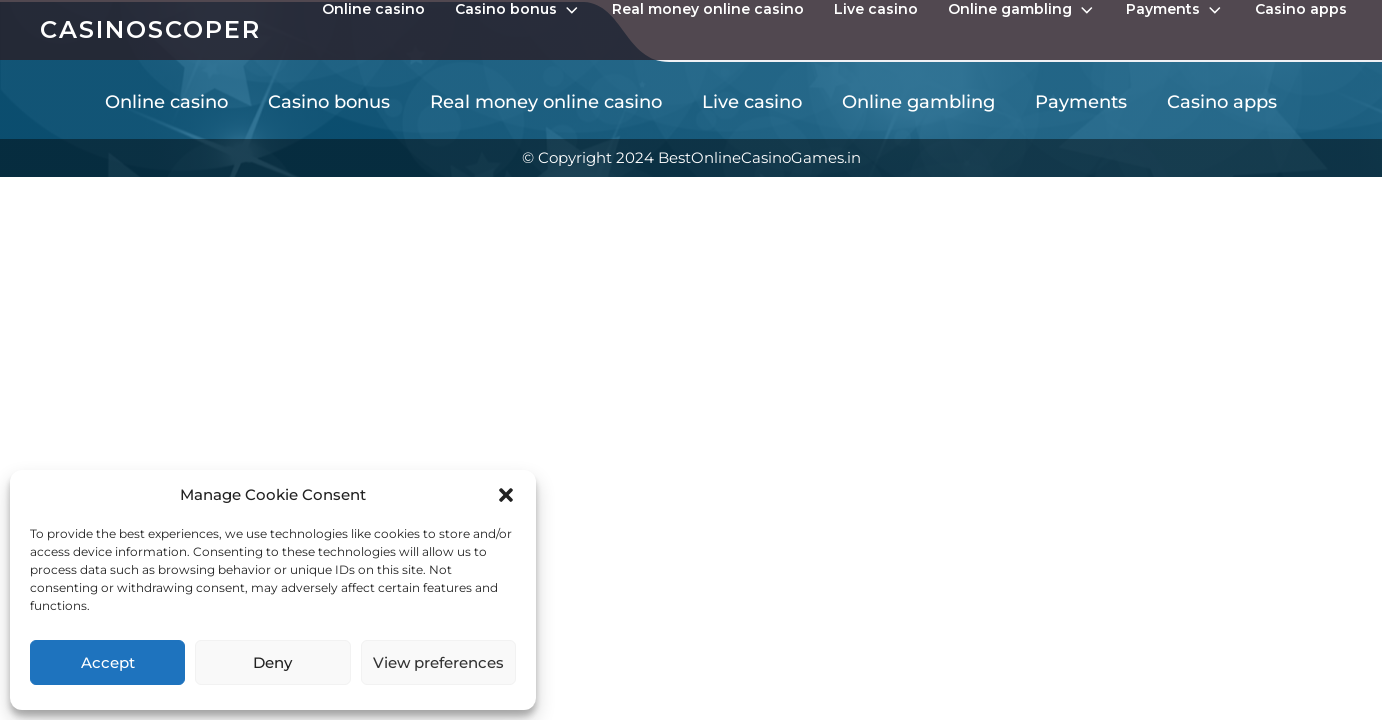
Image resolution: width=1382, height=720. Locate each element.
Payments (1175, 10)
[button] (506, 495)
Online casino (373, 9)
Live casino (876, 9)
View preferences (438, 662)
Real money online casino (708, 9)
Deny (272, 662)
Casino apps (1301, 9)
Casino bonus (518, 10)
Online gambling (1022, 10)
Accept (108, 662)
